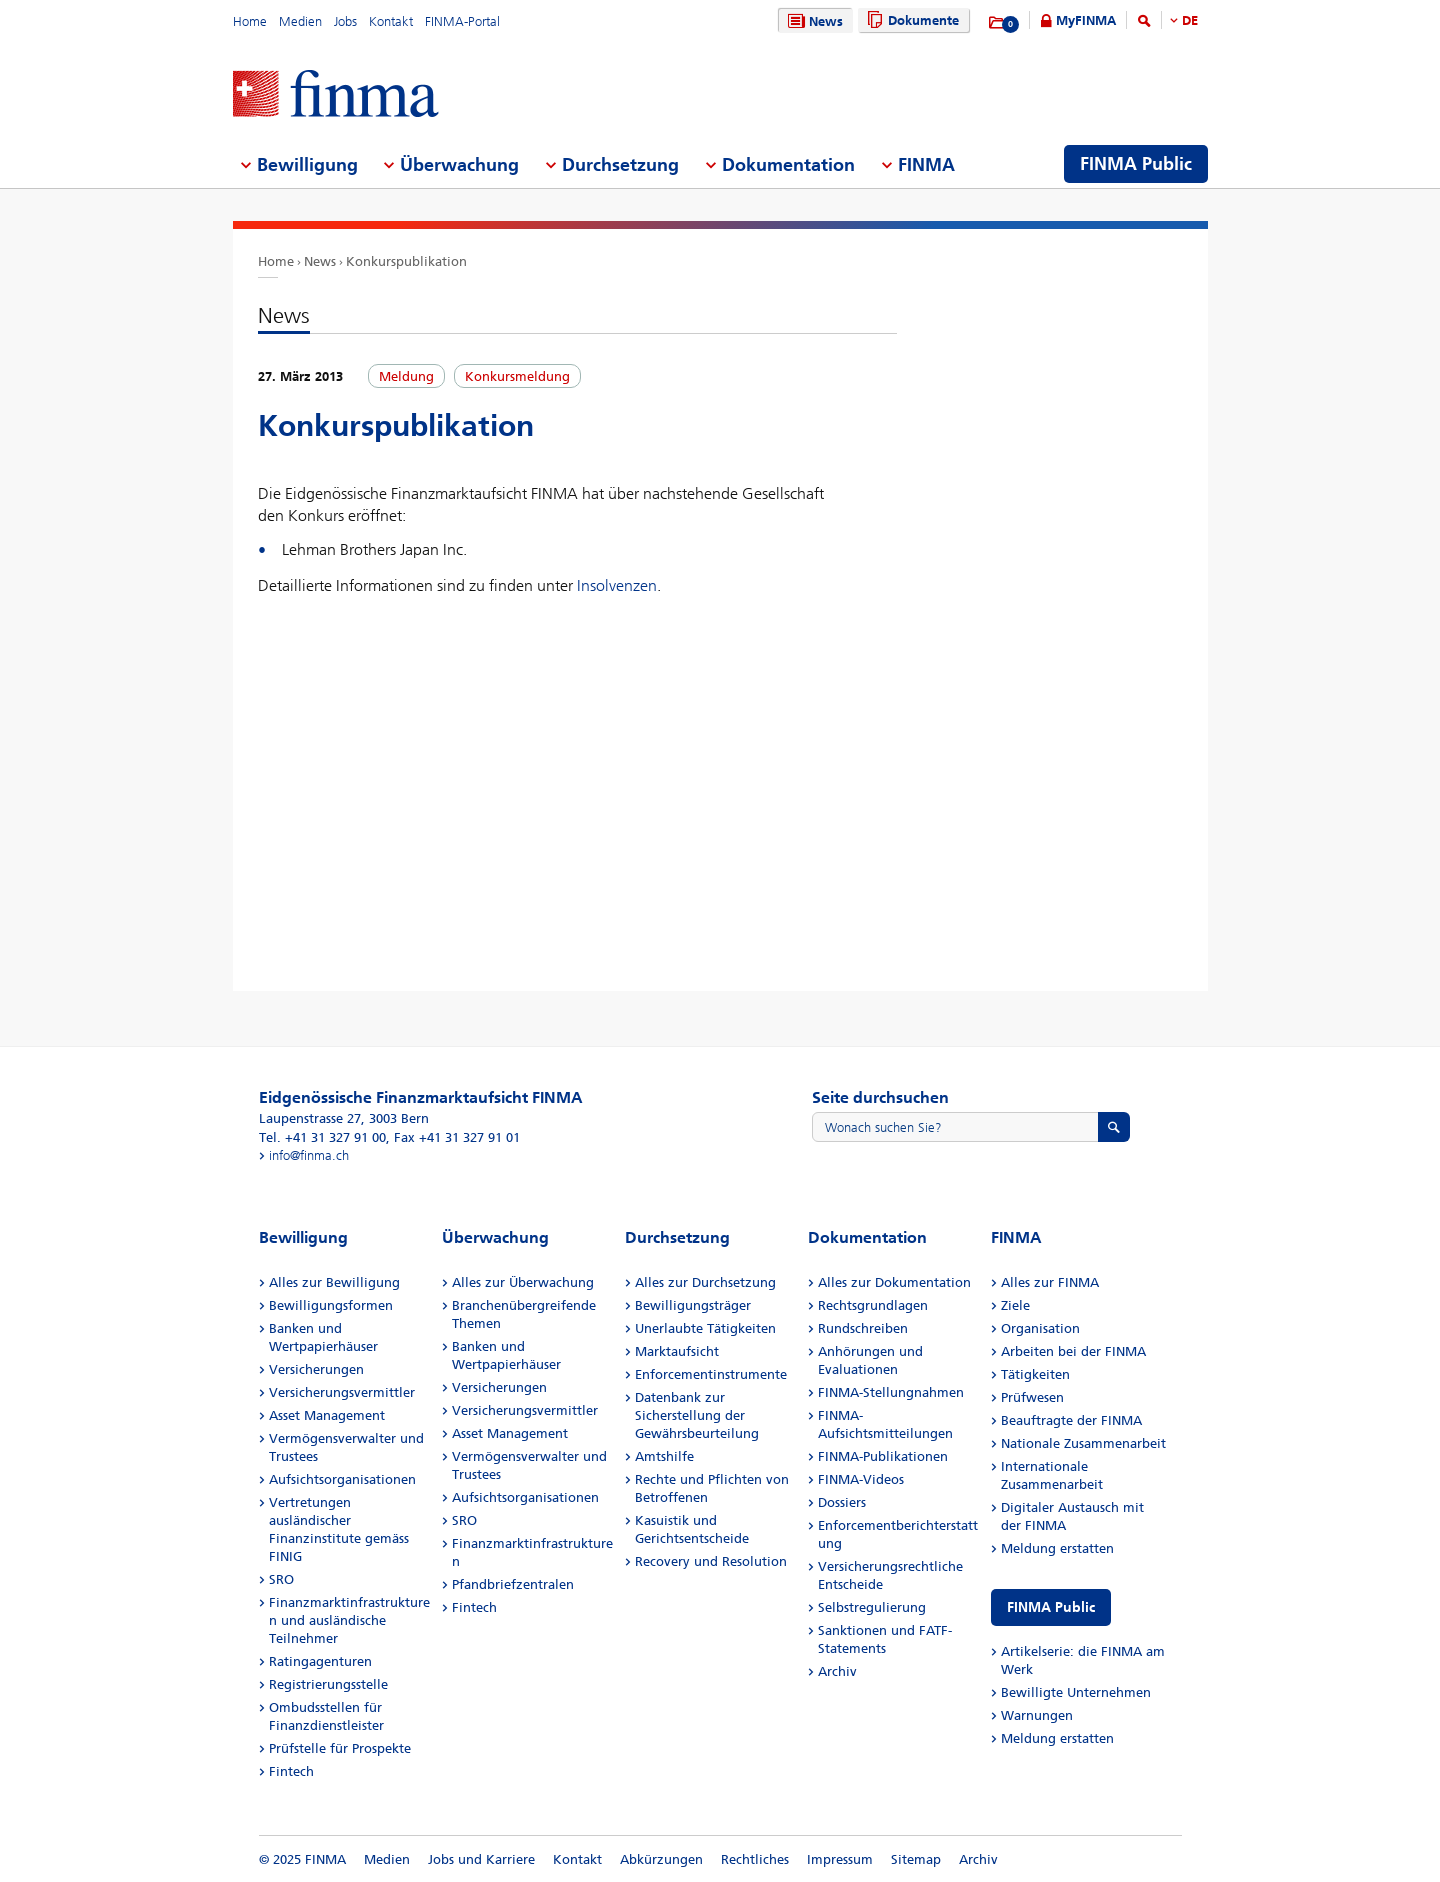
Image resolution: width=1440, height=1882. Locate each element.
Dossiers (842, 1502)
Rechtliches (755, 1859)
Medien (300, 21)
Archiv (837, 1671)
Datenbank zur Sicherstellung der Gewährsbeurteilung (697, 1415)
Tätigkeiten (1035, 1374)
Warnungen (1037, 1715)
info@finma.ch (309, 1155)
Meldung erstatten (1057, 1548)
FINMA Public (1051, 1607)
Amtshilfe (664, 1456)
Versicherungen (316, 1369)
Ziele (1015, 1305)
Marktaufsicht (677, 1351)
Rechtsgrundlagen (873, 1305)
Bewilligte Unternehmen (1076, 1692)
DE (1190, 20)
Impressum (840, 1859)
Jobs (345, 21)
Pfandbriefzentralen (513, 1584)
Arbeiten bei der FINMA (1073, 1351)
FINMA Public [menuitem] (1136, 164)
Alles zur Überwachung (523, 1282)
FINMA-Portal (462, 21)
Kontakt (391, 21)
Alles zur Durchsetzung (705, 1282)
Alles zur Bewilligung (334, 1282)
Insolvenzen (617, 585)
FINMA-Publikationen (883, 1456)
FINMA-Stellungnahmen (891, 1392)
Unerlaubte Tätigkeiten (705, 1328)
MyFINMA (1086, 20)
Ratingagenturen (320, 1661)
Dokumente (910, 20)
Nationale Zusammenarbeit (1083, 1443)
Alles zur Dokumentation (894, 1282)
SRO (281, 1579)
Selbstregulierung (872, 1607)
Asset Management (327, 1415)
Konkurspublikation (406, 261)
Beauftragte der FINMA (1071, 1420)
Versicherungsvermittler (342, 1392)
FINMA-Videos (861, 1479)
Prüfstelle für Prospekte (340, 1748)
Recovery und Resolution (711, 1561)
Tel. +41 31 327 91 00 (322, 1137)
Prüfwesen (1032, 1397)
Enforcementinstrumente (711, 1374)
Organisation (1040, 1328)
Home (250, 21)
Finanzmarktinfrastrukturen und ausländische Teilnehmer (349, 1620)
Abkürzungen (661, 1859)
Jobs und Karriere (481, 1859)
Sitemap (916, 1859)
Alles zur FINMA (1050, 1282)
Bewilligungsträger (693, 1305)
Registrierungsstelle (328, 1684)
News (813, 21)
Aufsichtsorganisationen (342, 1479)
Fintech (291, 1771)
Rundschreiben (863, 1328)
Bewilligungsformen (331, 1305)
